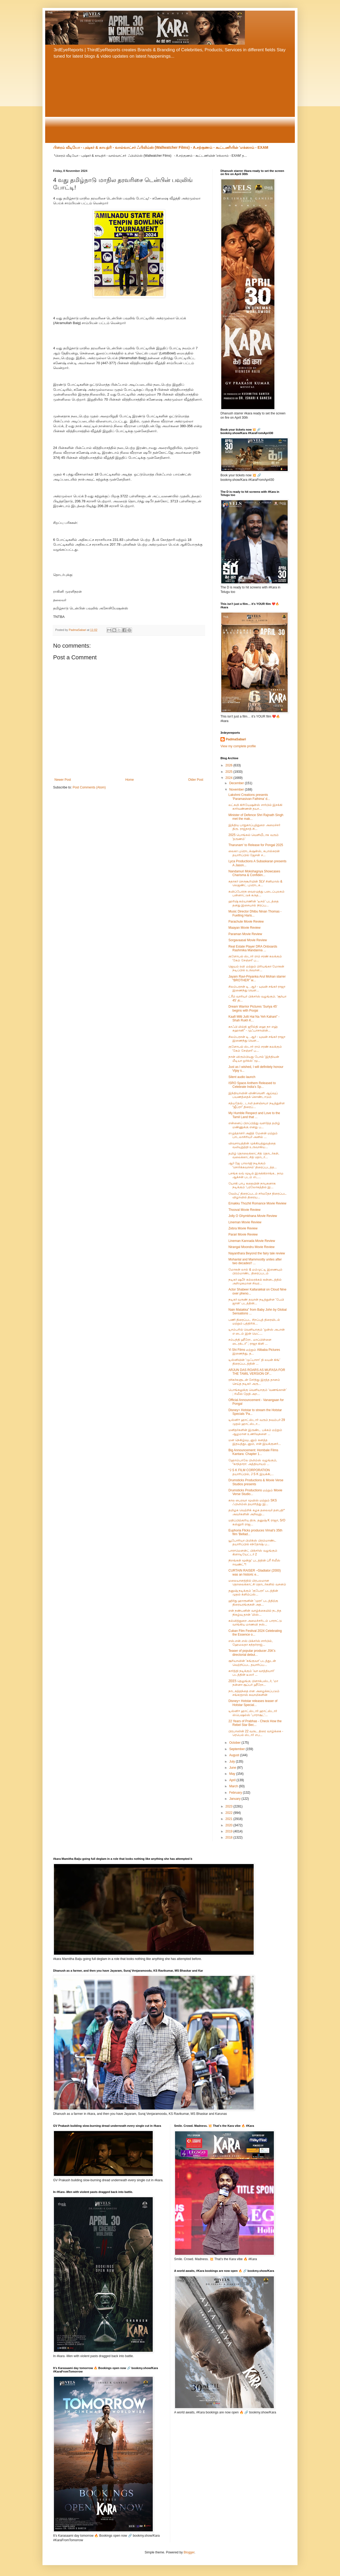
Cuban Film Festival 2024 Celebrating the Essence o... (255, 1632)
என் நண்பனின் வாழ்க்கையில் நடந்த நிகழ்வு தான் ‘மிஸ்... (254, 1612)
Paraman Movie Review (245, 934)
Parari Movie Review (243, 1234)
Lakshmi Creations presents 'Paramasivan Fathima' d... (249, 796)
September (237, 1749)
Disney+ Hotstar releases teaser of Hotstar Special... (252, 1703)
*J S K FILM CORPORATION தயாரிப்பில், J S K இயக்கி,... (251, 1472)
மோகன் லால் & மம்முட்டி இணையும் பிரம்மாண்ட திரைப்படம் (255, 1271)
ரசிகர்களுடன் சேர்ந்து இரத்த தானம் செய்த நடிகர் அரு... (254, 1381)
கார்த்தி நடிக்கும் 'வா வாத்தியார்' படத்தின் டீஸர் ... (251, 1673)
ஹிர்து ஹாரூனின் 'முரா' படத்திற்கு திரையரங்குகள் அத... (253, 1602)
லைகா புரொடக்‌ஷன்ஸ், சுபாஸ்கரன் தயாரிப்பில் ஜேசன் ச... (254, 853)
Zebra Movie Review (242, 1228)
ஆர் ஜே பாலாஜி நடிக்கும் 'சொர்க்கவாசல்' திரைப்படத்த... (252, 1165)
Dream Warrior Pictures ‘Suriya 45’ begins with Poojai (252, 1008)
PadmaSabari (236, 739)
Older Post (195, 780)
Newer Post (62, 780)
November (237, 789)
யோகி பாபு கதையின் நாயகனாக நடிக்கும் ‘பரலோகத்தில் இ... (252, 1185)
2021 (229, 1819)
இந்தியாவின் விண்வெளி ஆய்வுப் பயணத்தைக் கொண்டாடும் (253, 1095)
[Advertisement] (170, 103)
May (232, 1774)
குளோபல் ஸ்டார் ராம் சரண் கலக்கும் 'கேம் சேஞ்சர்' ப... (255, 958)
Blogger (189, 2552)
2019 (229, 1831)
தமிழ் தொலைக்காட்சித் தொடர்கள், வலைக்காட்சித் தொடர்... (253, 1155)
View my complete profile (238, 746)
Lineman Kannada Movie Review (251, 1241)
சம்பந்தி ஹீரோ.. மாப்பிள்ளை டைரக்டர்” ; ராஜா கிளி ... (249, 1341)
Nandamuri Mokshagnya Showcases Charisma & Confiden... (254, 873)
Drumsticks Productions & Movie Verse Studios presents (255, 1482)
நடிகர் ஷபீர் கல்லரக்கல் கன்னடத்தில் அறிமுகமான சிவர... (255, 1281)
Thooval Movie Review (244, 1210)
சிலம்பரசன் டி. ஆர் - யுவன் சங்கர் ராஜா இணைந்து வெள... (256, 988)
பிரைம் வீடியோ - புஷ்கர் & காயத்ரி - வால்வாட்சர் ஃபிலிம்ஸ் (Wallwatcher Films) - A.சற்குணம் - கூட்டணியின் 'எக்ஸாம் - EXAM (160, 147)
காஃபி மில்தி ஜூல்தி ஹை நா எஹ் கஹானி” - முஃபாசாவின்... (253, 1028)
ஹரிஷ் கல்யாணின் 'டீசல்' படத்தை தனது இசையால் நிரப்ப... (253, 903)
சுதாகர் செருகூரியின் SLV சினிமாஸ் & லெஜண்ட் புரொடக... (255, 883)
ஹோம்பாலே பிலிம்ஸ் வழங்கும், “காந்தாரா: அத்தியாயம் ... (252, 1462)
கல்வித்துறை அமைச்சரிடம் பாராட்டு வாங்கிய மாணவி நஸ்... (255, 1622)
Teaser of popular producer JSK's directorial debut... (251, 1652)
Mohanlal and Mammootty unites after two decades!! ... (255, 1261)
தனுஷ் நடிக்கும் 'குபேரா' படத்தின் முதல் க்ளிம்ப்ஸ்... (253, 1592)
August (234, 1755)
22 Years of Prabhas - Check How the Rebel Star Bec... (255, 1723)
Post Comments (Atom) (89, 787)
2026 (229, 765)
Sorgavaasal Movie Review (247, 940)
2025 (229, 772)
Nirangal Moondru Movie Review (251, 1247)
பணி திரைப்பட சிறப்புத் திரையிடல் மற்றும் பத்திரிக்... (254, 1321)
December (237, 783)
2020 (229, 1825)
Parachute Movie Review (246, 921)
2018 (229, 1837)
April (232, 1780)
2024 (229, 778)
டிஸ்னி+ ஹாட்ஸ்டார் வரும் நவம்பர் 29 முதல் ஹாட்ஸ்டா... (256, 1421)
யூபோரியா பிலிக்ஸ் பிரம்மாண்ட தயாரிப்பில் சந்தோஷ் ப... (252, 1542)
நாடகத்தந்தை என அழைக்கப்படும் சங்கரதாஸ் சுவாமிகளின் (253, 1693)
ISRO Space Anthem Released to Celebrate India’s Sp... (252, 1085)
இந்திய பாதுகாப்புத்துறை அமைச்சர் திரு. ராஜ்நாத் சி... (254, 827)
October (235, 1743)
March (234, 1786)
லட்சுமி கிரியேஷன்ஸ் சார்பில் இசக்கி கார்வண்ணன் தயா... (255, 806)
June (233, 1767)
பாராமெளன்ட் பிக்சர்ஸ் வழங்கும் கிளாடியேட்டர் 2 (252, 1552)
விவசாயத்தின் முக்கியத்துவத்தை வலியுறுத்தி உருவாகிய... (252, 1145)
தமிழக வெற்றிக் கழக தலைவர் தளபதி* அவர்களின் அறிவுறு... (256, 1512)
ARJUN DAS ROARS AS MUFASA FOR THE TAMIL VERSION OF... (256, 1372)
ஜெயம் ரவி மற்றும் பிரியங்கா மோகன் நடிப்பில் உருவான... (256, 968)
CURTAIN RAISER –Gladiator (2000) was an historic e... (254, 1572)
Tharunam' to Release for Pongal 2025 (255, 845)
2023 (229, 1806)
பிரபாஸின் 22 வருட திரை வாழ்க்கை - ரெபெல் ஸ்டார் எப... (255, 1733)
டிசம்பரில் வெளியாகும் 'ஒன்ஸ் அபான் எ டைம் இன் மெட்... (256, 1331)
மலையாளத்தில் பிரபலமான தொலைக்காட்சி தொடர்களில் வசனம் (257, 1582)
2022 (229, 1813)
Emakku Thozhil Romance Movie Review (257, 1203)
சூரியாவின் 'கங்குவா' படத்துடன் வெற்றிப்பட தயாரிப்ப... (252, 1662)
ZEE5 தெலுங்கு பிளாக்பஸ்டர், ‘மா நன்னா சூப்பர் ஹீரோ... (253, 1683)
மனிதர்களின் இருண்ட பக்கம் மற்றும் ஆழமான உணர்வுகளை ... (255, 1432)
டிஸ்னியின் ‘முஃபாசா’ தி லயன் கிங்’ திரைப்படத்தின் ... (254, 1361)
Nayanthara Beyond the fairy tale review (256, 1253)
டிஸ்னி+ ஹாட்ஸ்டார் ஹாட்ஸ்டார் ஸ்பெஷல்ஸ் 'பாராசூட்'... (252, 1713)
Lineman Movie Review (244, 1222)
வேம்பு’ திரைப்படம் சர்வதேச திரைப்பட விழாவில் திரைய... (257, 1195)
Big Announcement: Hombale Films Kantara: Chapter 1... (253, 1452)
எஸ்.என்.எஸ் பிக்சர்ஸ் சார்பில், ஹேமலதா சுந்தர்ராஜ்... (250, 1642)
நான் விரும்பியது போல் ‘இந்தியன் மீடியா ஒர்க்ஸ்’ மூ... (253, 1058)
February (236, 1792)
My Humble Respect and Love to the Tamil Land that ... (254, 1115)
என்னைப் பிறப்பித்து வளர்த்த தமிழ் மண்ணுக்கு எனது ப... (254, 1125)
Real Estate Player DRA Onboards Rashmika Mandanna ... (252, 948)
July (232, 1761)
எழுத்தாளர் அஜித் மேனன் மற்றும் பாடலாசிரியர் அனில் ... (253, 1135)
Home (129, 780)
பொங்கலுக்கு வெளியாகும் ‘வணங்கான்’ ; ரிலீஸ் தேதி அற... (257, 1391)
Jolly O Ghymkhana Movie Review (252, 1216)
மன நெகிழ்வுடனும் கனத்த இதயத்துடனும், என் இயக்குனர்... (254, 1442)
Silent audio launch (241, 1077)
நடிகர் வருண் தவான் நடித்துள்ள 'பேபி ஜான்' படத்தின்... (256, 1301)
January (235, 1799)
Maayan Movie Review (244, 928)
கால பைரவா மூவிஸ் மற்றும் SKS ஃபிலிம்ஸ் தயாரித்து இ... (252, 1502)
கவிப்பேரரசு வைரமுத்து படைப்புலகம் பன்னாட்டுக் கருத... (256, 893)
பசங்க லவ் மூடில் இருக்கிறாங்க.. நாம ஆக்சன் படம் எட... (255, 1175)
